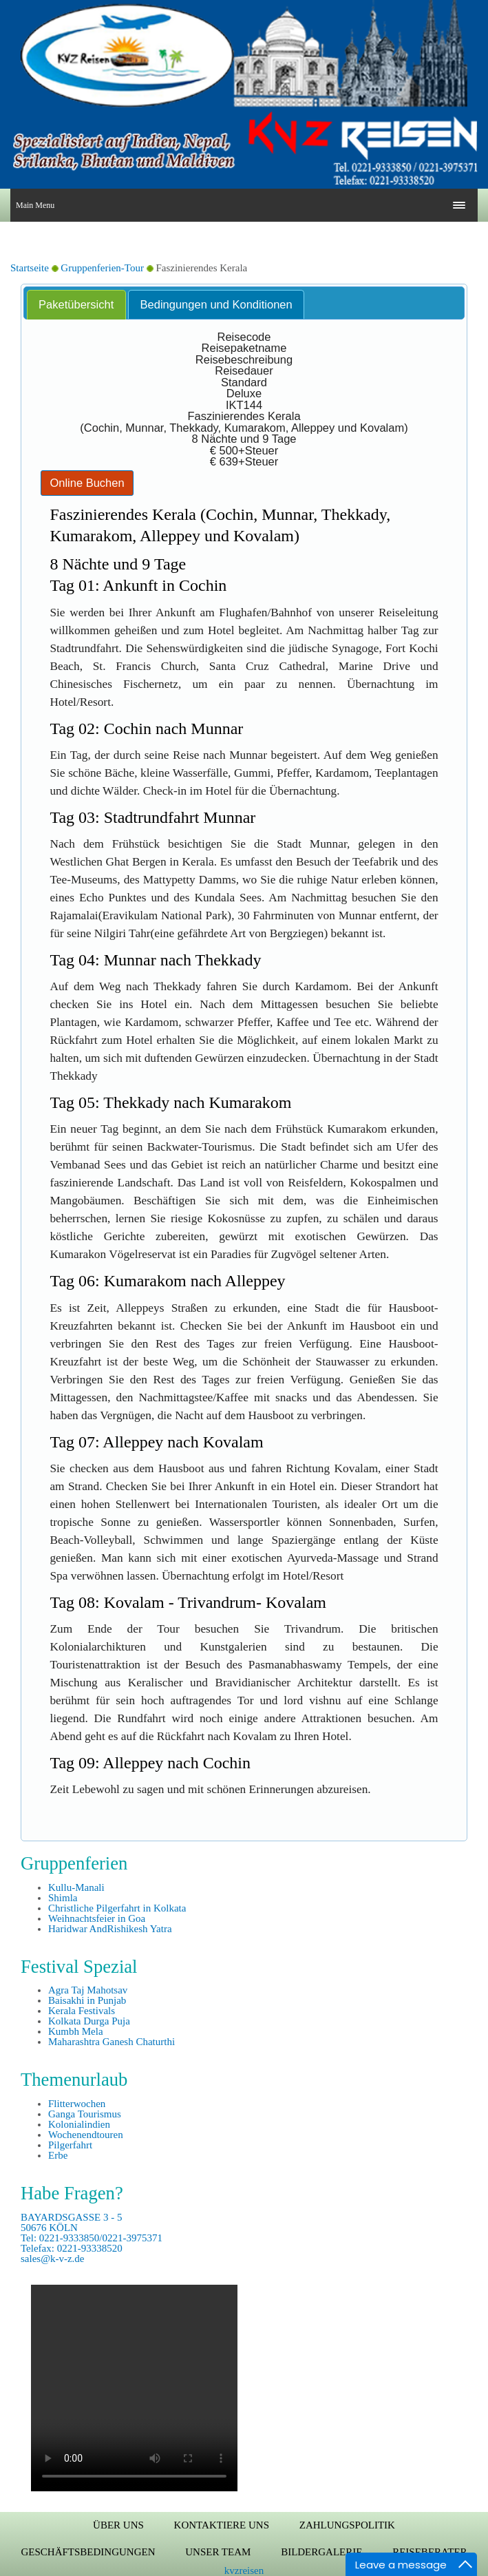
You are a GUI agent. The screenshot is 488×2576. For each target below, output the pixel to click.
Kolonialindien (79, 2124)
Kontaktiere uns (221, 2525)
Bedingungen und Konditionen (216, 304)
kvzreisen (244, 2570)
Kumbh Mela (75, 2031)
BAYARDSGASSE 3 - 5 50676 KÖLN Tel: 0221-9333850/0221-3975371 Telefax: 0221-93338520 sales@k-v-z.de (91, 2238)
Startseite (29, 267)
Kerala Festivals (81, 2010)
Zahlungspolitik (347, 2525)
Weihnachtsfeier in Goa (96, 1918)
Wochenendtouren (85, 2134)
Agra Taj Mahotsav (87, 1990)
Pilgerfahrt (70, 2144)
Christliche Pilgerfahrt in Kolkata (117, 1908)
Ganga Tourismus (84, 2113)
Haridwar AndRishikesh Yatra (110, 1928)
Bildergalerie (321, 2551)
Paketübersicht (76, 304)
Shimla (63, 1897)
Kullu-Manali (76, 1887)
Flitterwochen (76, 2103)
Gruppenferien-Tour (102, 267)
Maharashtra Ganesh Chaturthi (111, 2041)
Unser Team (218, 2551)
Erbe (57, 2155)
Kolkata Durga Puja (89, 2021)
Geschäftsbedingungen (88, 2551)
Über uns (118, 2525)
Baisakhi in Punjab (87, 2000)
